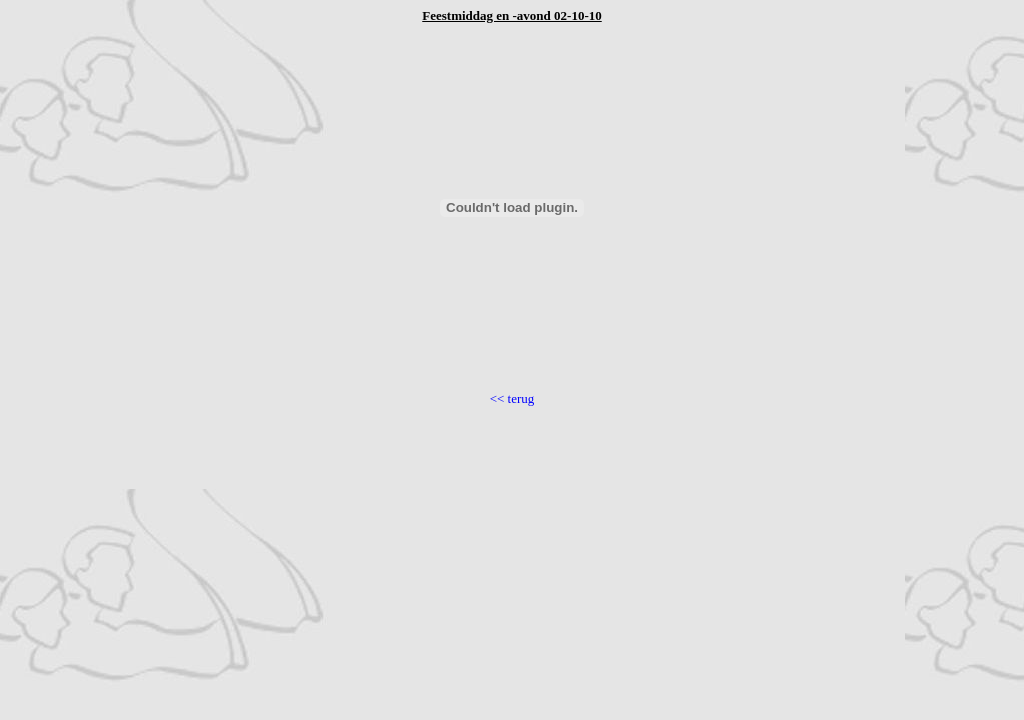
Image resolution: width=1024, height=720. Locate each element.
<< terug (512, 398)
